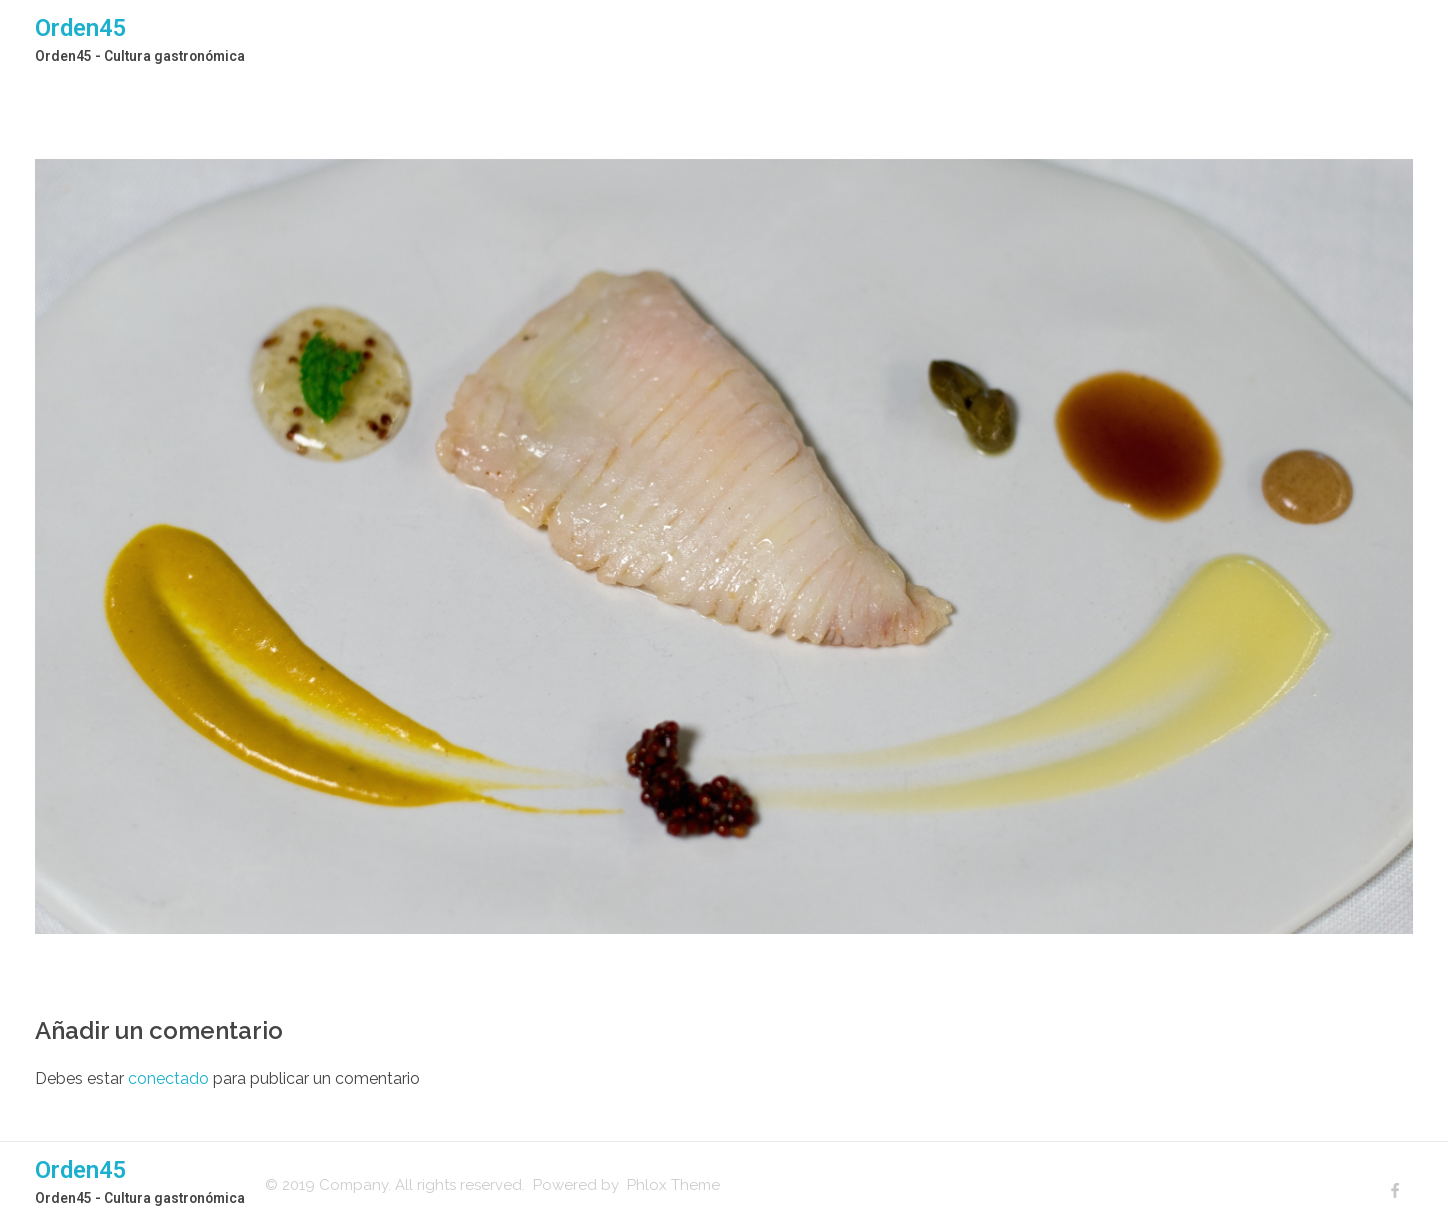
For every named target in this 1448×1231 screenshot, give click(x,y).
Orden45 (81, 28)
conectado (168, 1078)
